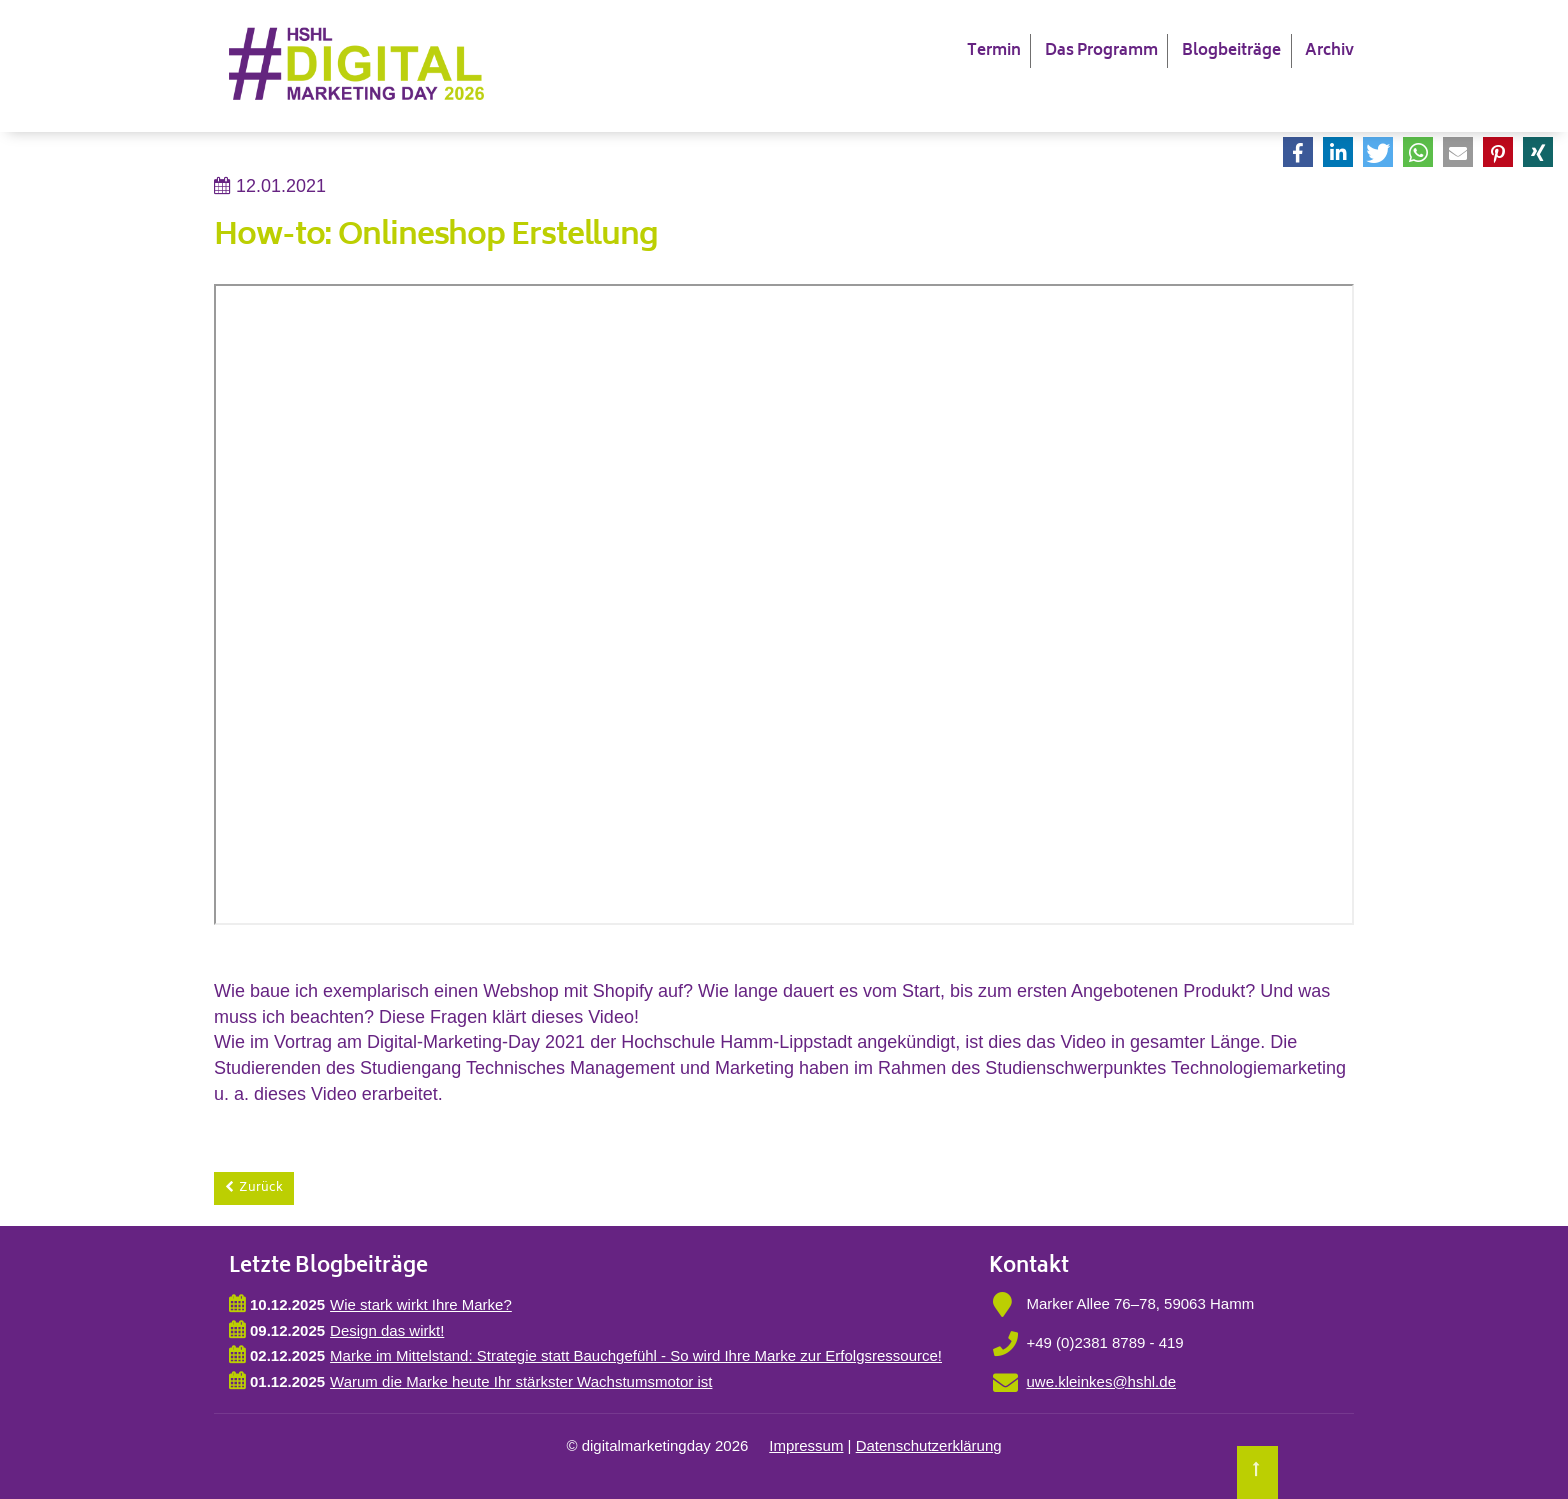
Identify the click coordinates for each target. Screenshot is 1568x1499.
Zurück (261, 1188)
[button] (1298, 152)
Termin (994, 51)
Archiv (1329, 51)
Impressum (806, 1445)
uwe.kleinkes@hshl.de (1101, 1381)
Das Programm (1101, 51)
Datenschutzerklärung (929, 1445)
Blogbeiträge (1231, 51)
